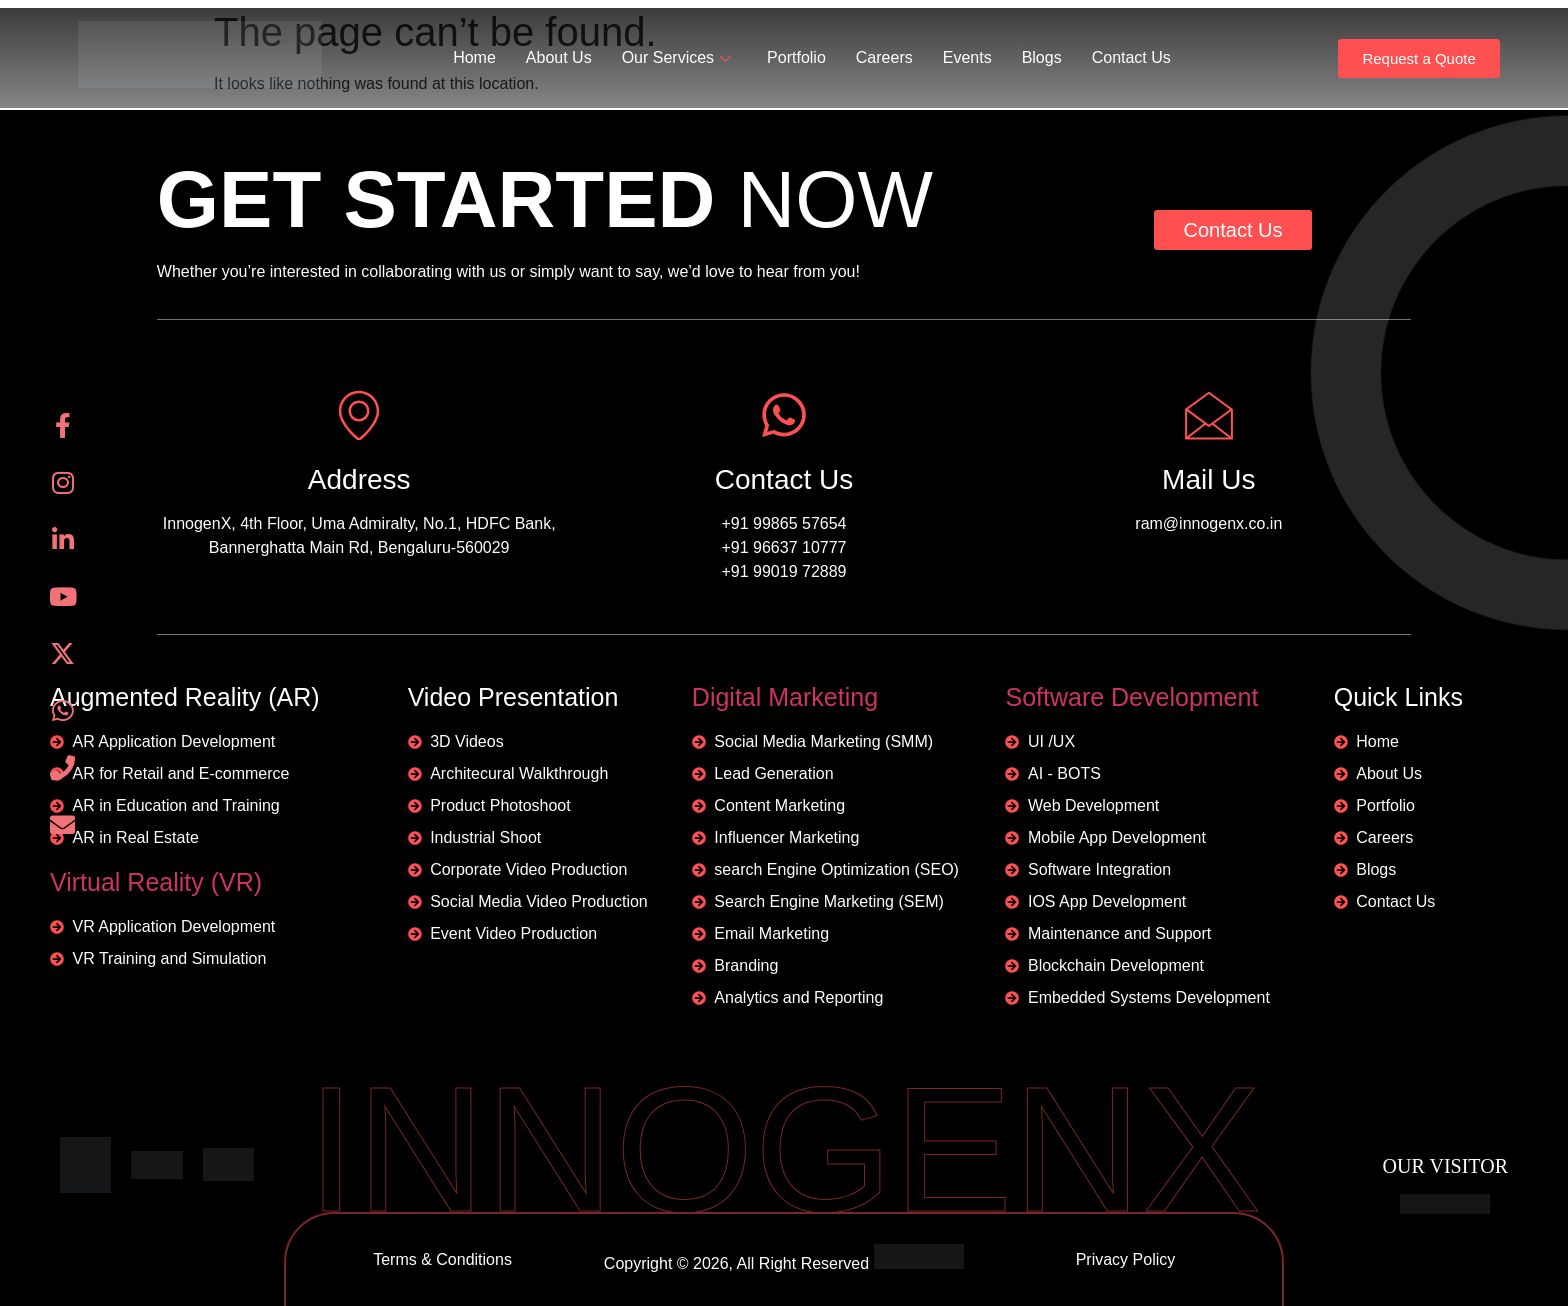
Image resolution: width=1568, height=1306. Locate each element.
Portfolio (796, 57)
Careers (884, 57)
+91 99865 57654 (783, 523)
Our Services (676, 57)
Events (967, 57)
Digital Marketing (785, 697)
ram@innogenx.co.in (1208, 523)
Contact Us (1131, 57)
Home (474, 57)
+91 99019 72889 (783, 571)
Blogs (1042, 57)
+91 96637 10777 (783, 547)
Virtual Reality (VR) (156, 882)
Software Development (1131, 697)
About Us (559, 57)
